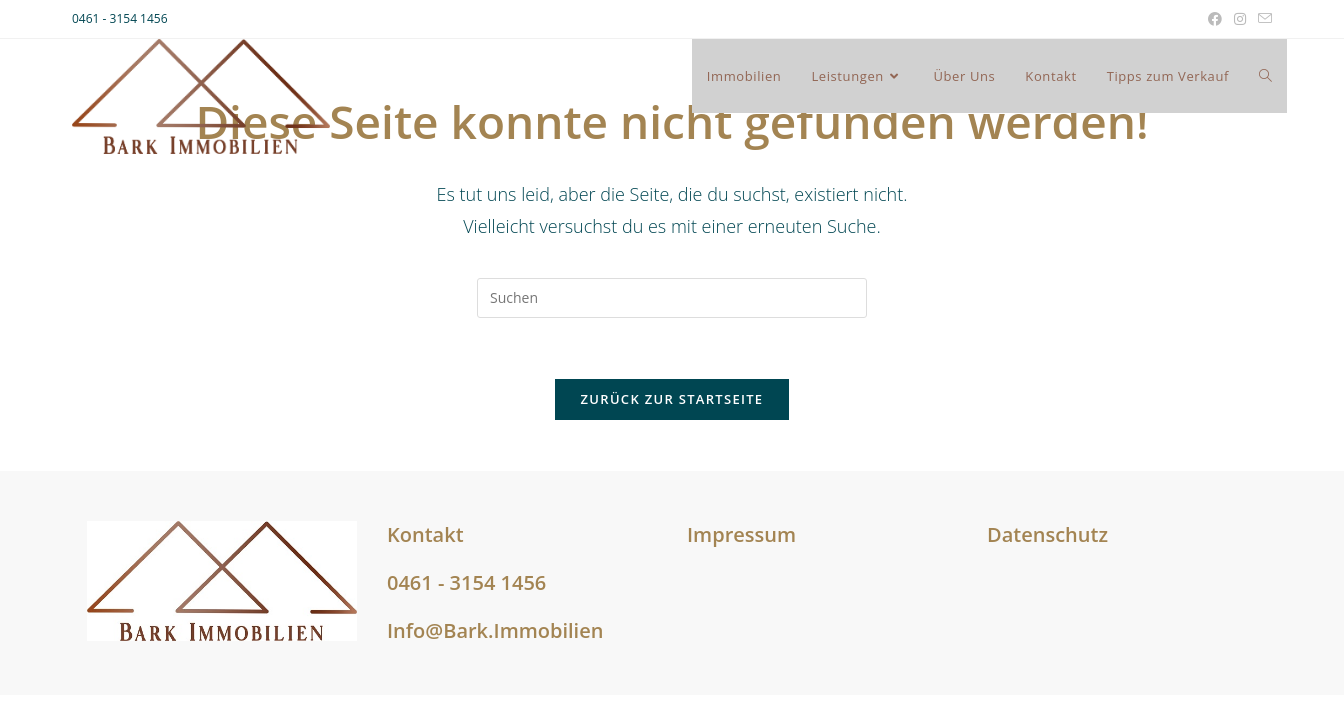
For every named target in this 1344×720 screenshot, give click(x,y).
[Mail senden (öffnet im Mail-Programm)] (1262, 19)
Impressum (741, 534)
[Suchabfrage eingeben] (672, 298)
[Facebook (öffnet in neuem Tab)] (1215, 19)
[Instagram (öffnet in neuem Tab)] (1240, 19)
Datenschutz (1047, 534)
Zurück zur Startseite (672, 399)
